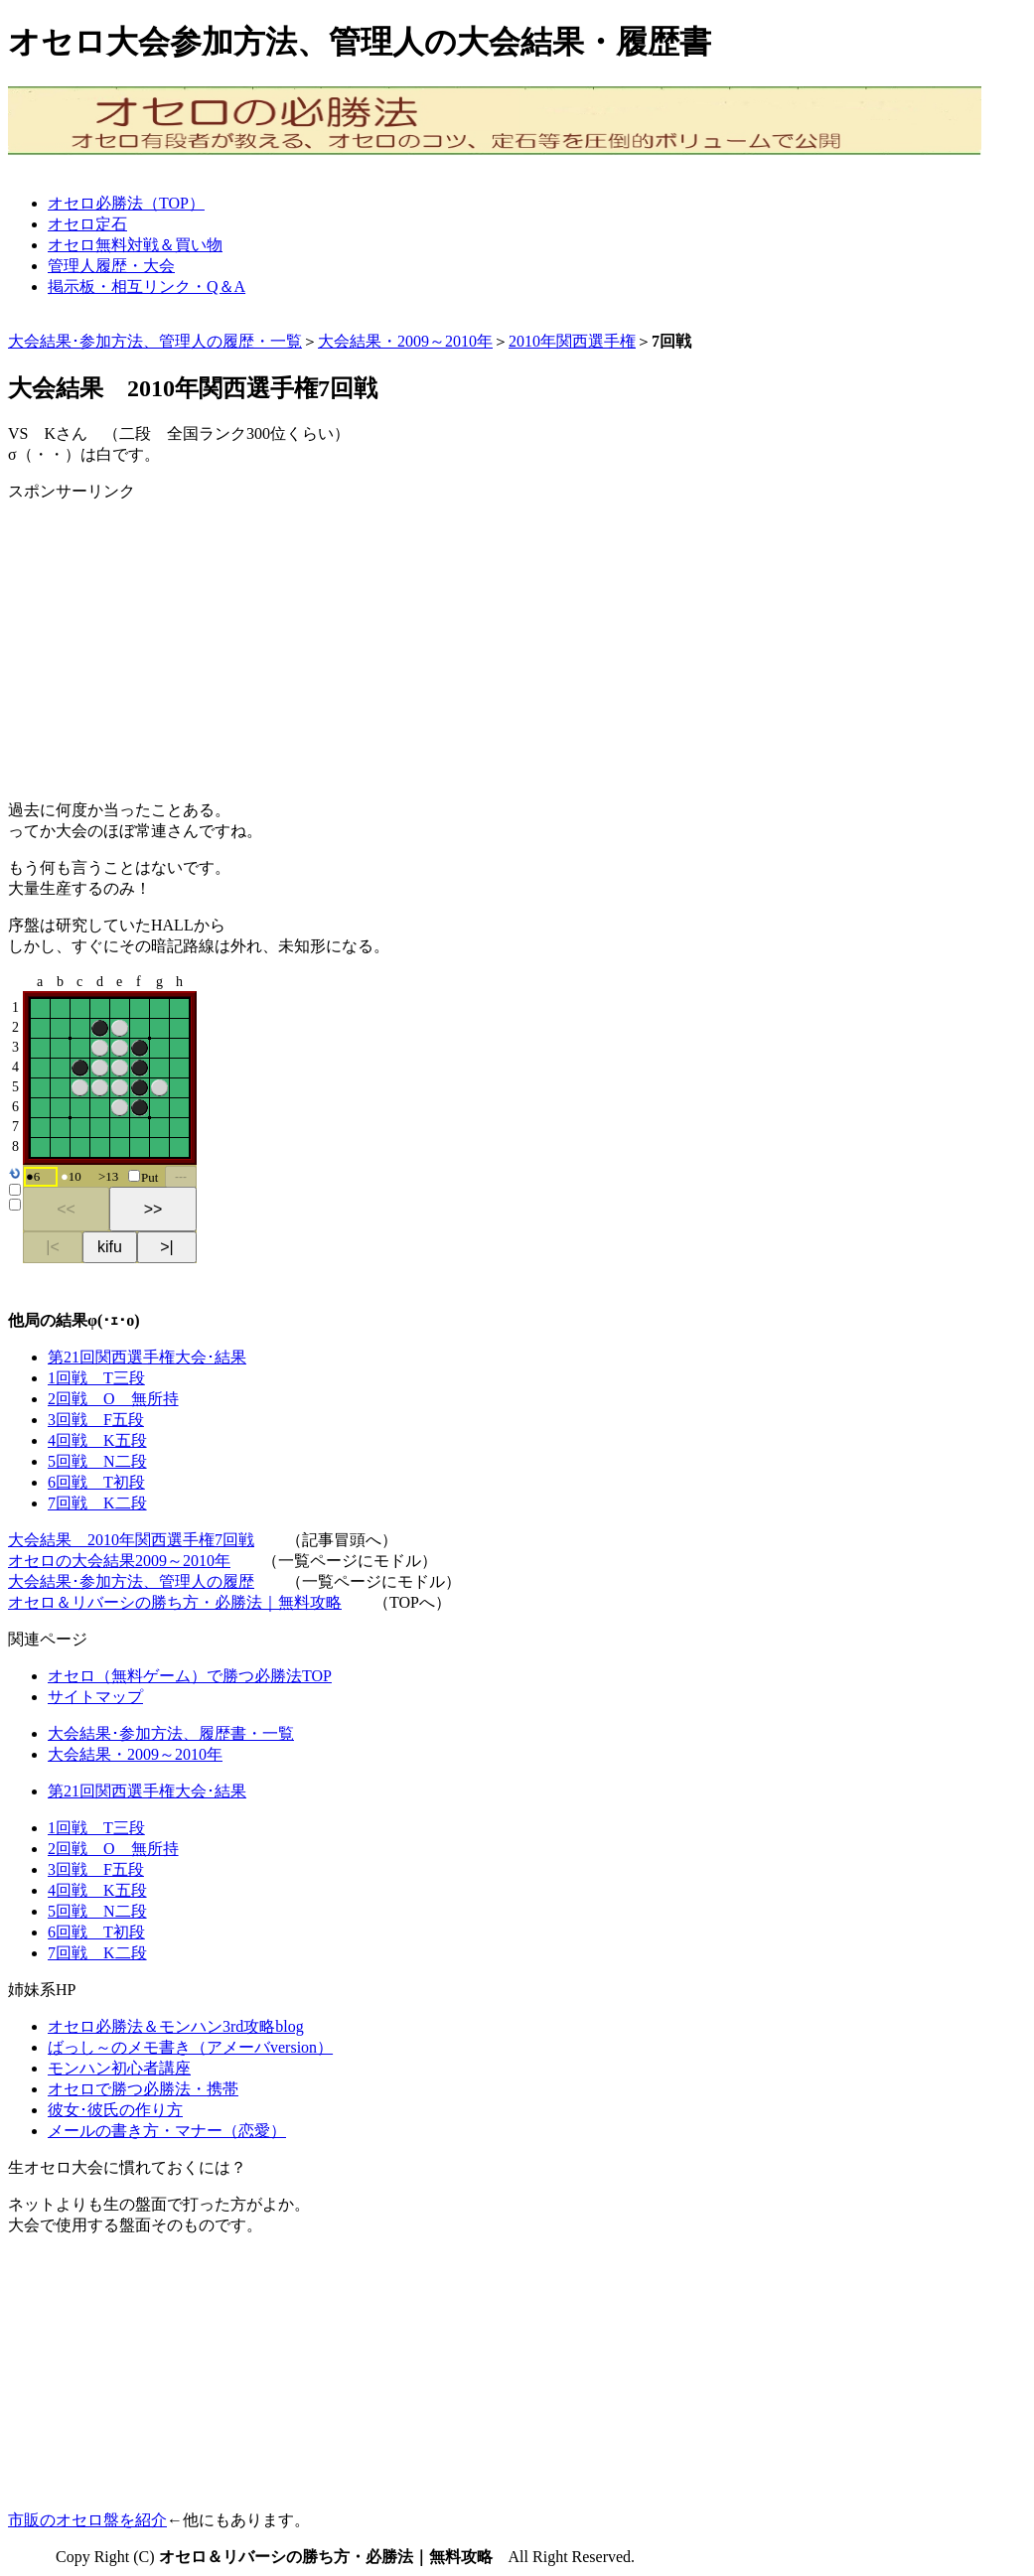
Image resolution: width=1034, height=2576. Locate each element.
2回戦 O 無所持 (113, 1398)
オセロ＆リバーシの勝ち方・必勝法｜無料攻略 (175, 1602)
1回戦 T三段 (96, 1377)
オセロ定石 (87, 223)
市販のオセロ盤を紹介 (87, 2519)
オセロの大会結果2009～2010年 (119, 1560)
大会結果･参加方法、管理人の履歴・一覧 (155, 341)
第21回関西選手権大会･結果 (147, 1357)
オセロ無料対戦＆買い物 (135, 244)
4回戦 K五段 (97, 1440)
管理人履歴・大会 (111, 265)
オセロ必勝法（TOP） (126, 203)
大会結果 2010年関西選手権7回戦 (131, 1539)
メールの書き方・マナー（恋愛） (167, 2130)
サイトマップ (95, 1696)
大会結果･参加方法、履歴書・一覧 (171, 1733)
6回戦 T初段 (96, 1482)
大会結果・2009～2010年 (405, 341)
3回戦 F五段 (96, 1419)
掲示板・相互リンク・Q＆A (146, 286)
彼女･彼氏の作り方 (115, 2109)
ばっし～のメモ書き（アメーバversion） (190, 2047)
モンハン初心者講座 (119, 2068)
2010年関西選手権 (572, 341)
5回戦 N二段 (97, 1461)
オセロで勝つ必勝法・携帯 (143, 2088)
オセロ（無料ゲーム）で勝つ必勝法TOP (190, 1675)
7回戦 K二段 (97, 1503)
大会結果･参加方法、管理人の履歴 (131, 1581)
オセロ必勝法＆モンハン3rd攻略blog (176, 2026)
